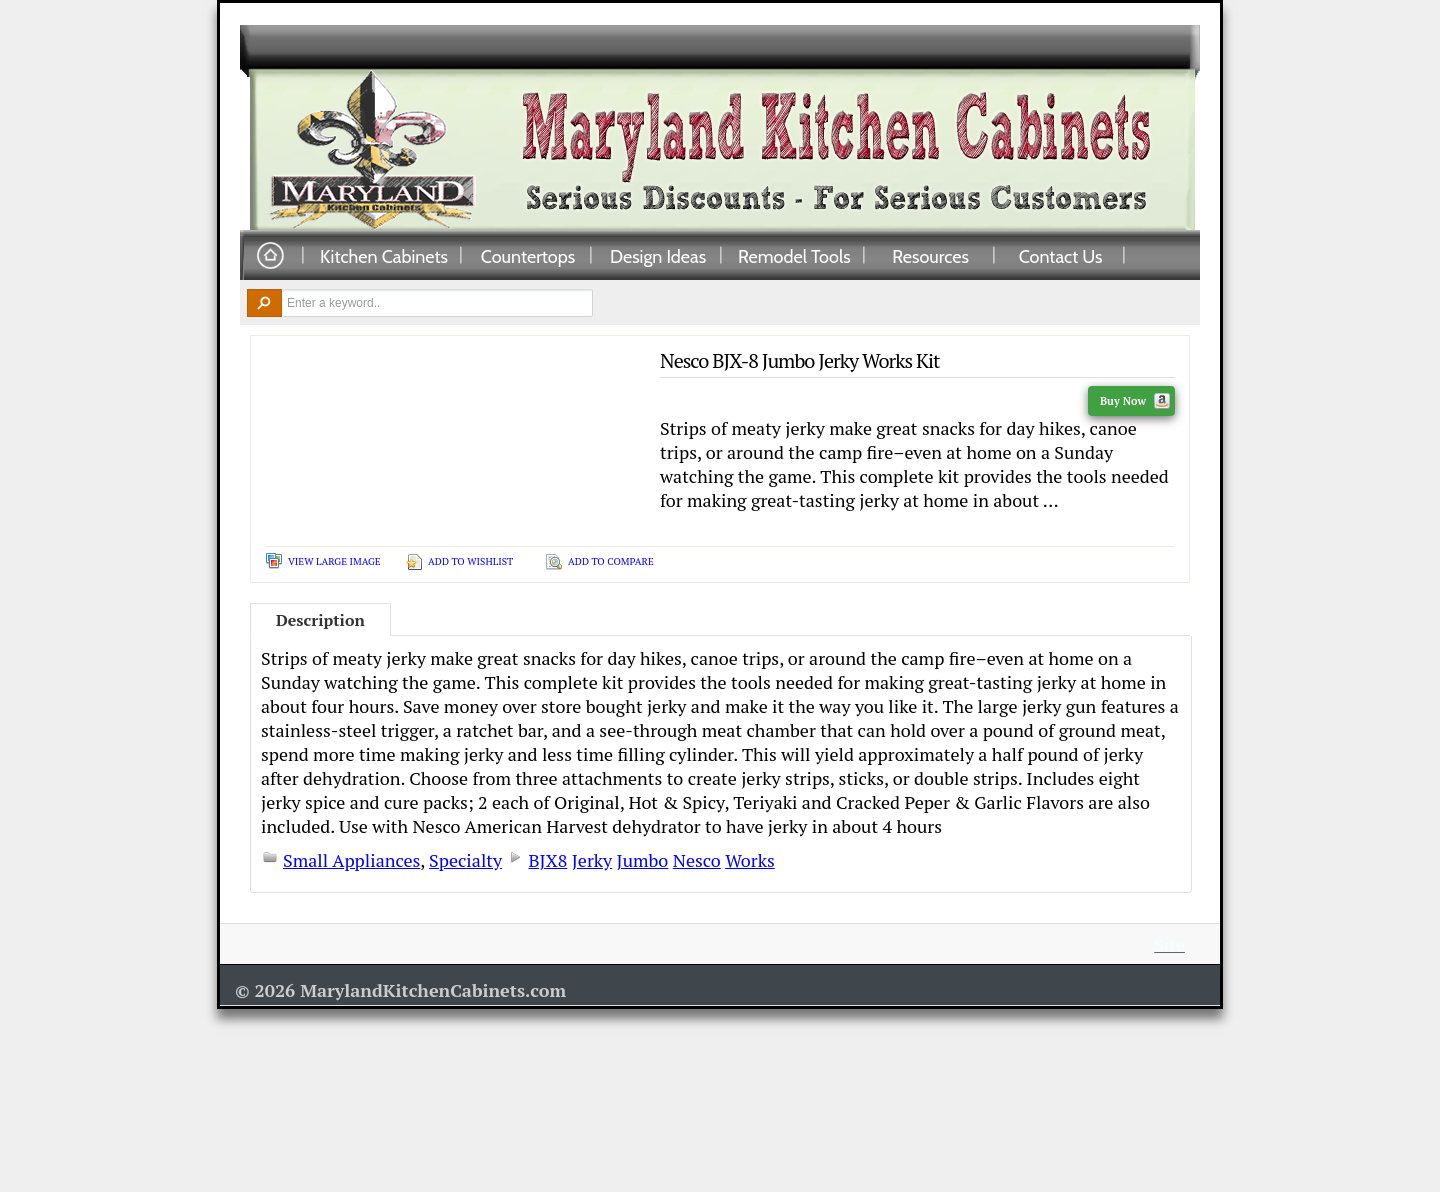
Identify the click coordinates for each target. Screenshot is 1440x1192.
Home (270, 256)
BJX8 (547, 860)
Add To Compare (611, 561)
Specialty (465, 860)
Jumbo (643, 860)
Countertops (528, 256)
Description (320, 620)
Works (750, 860)
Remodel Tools (794, 256)
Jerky (592, 860)
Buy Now (1135, 401)
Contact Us (1061, 256)
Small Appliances (351, 860)
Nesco (697, 860)
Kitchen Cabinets (384, 256)
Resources (930, 256)
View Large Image (334, 561)
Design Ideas (658, 256)
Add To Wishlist (470, 561)
